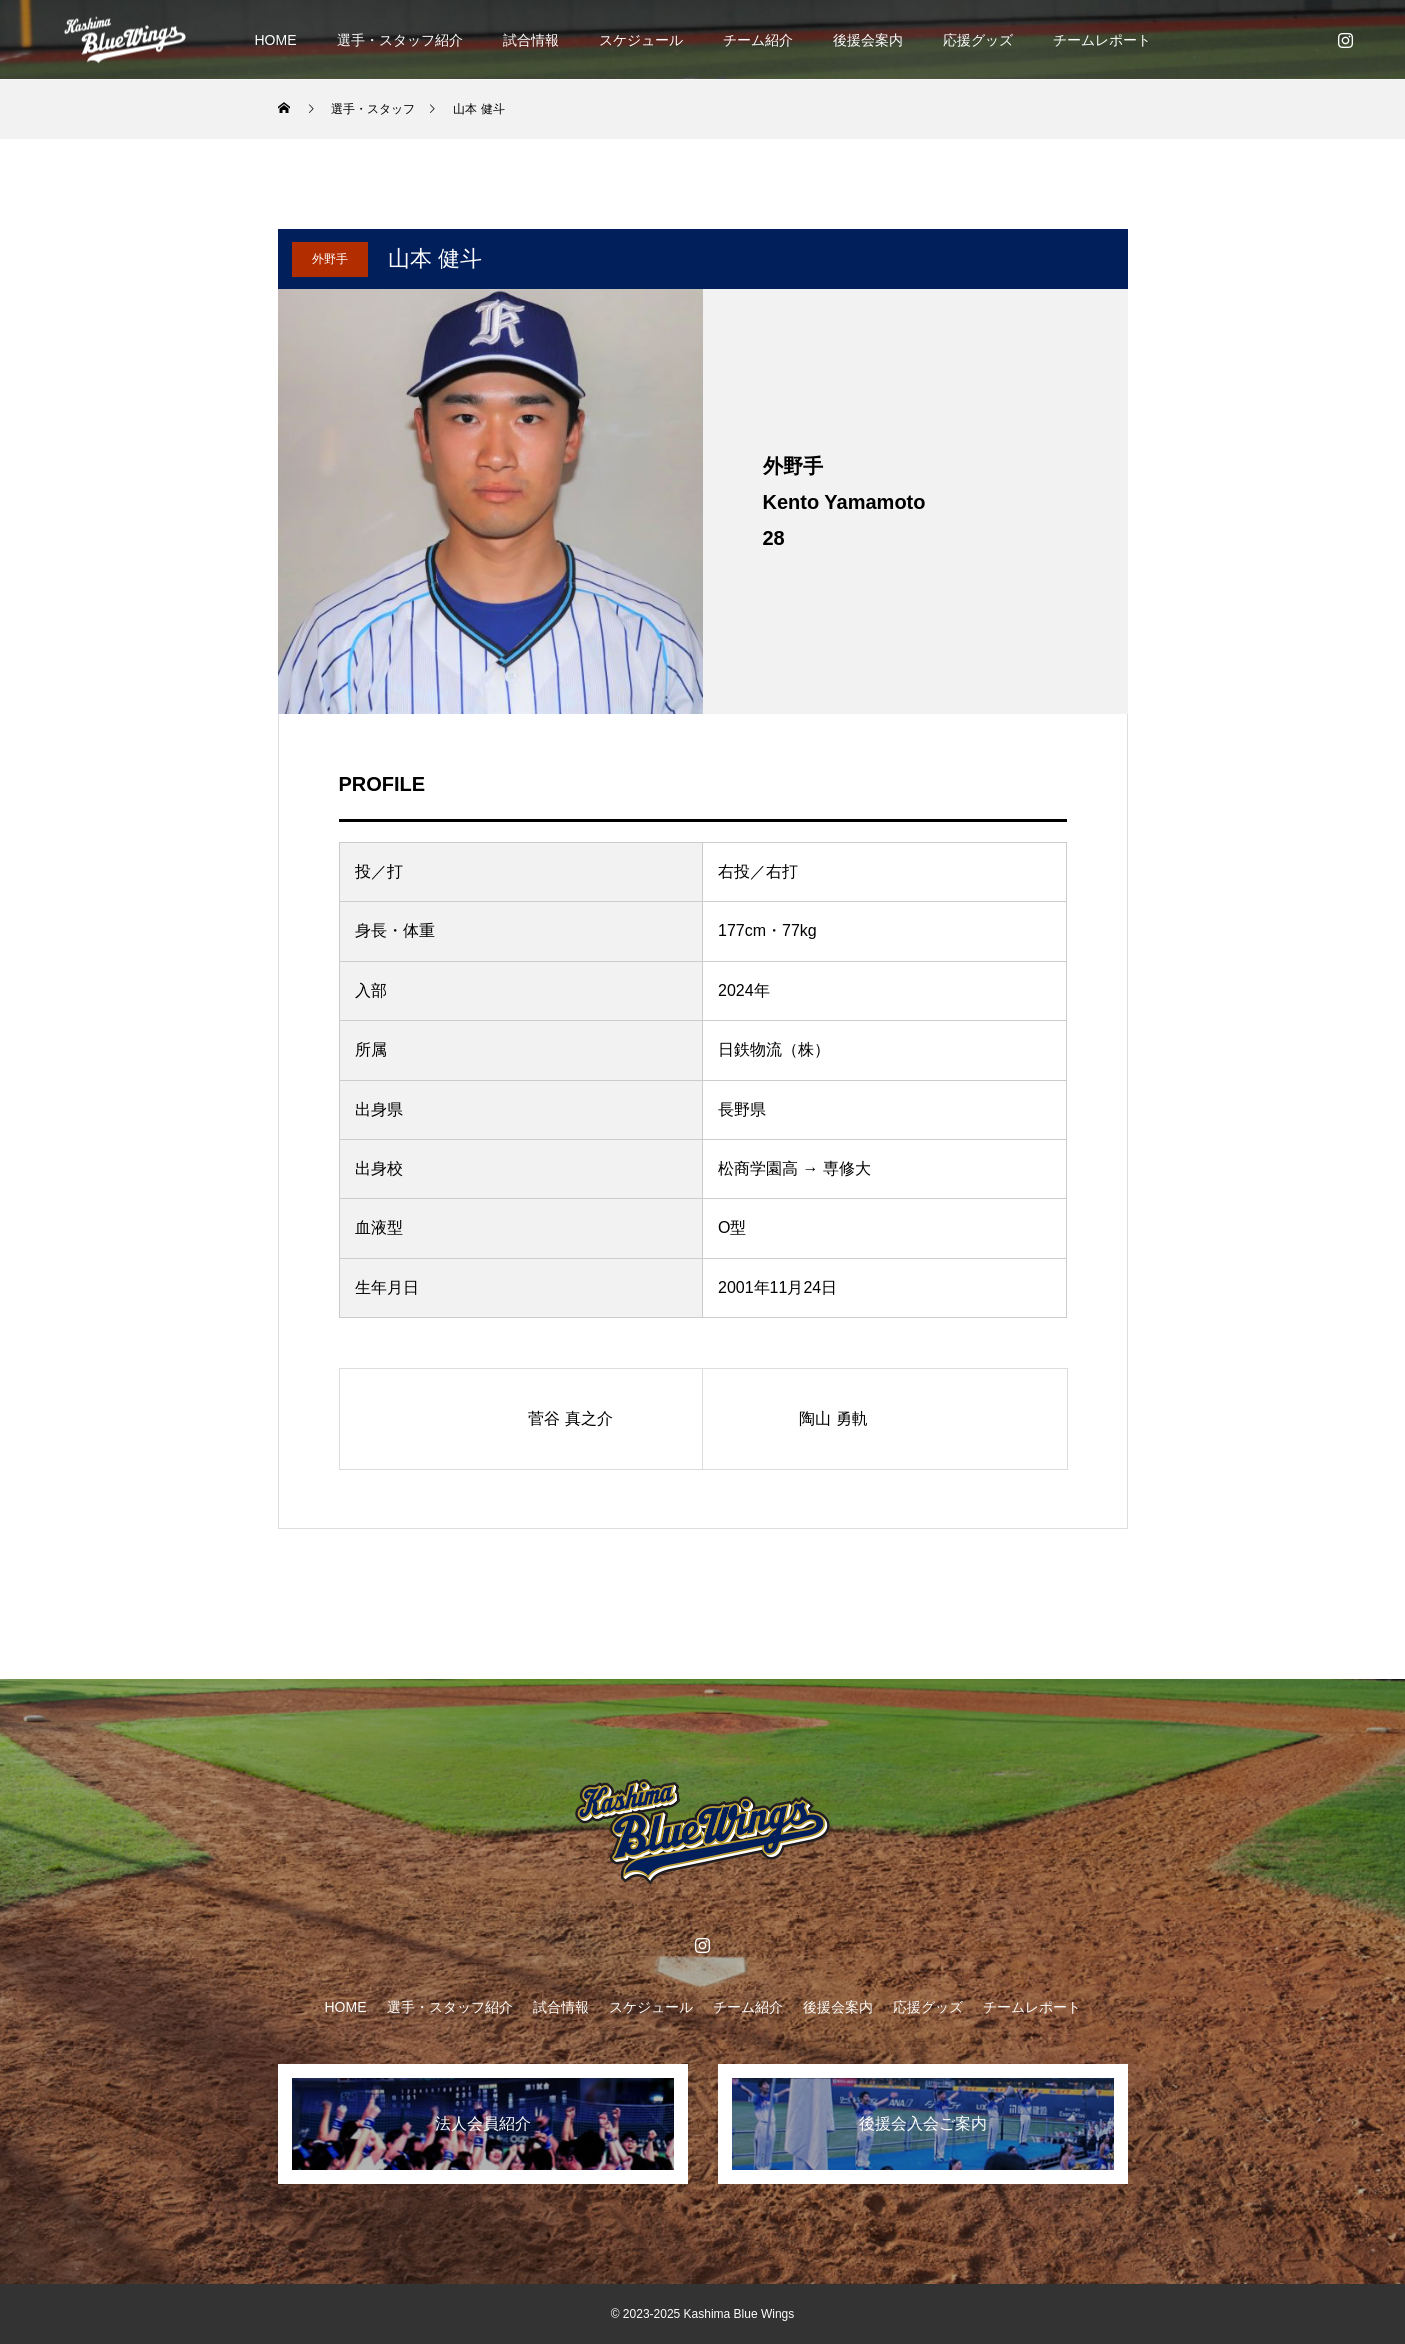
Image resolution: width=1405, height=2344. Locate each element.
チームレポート (1102, 40)
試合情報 (531, 40)
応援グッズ (978, 40)
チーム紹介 (758, 40)
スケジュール (641, 40)
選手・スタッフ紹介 (400, 40)
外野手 (330, 259)
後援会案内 (868, 40)
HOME (276, 40)
